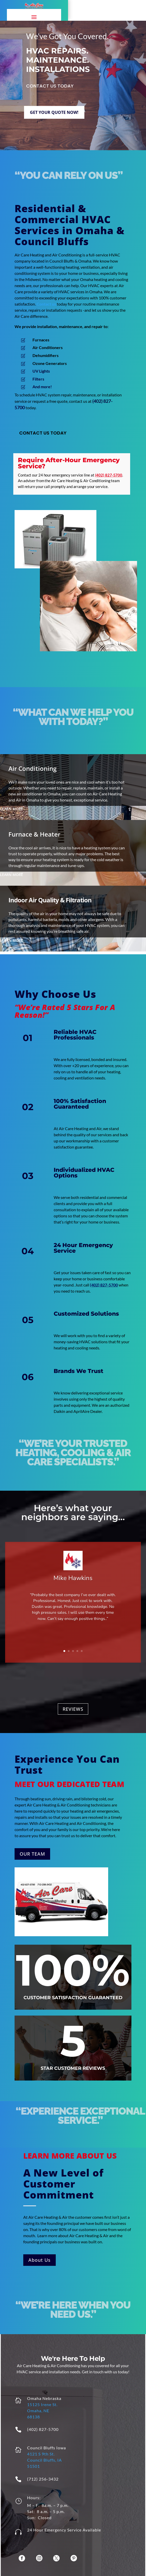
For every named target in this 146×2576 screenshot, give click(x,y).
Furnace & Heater (34, 834)
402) (98, 401)
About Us (39, 2260)
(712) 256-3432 (43, 2478)
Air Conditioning (32, 768)
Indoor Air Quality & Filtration (50, 900)
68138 (33, 2416)
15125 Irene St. (42, 2404)
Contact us (46, 303)
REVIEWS (73, 1709)
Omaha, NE (38, 2410)
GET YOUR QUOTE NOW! (54, 112)
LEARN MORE (11, 808)
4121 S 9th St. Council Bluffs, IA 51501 (44, 2460)
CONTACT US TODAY (50, 86)
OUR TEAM (32, 1854)
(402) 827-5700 (108, 475)
